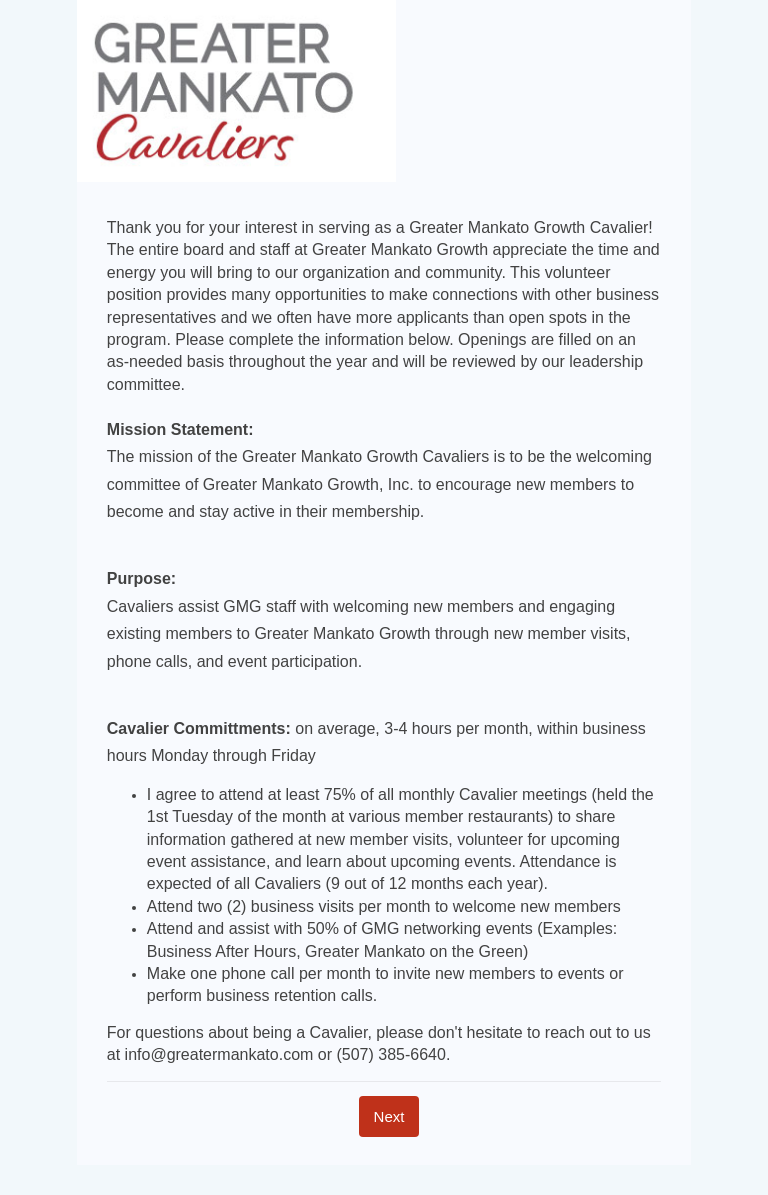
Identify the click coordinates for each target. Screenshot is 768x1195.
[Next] (389, 1116)
